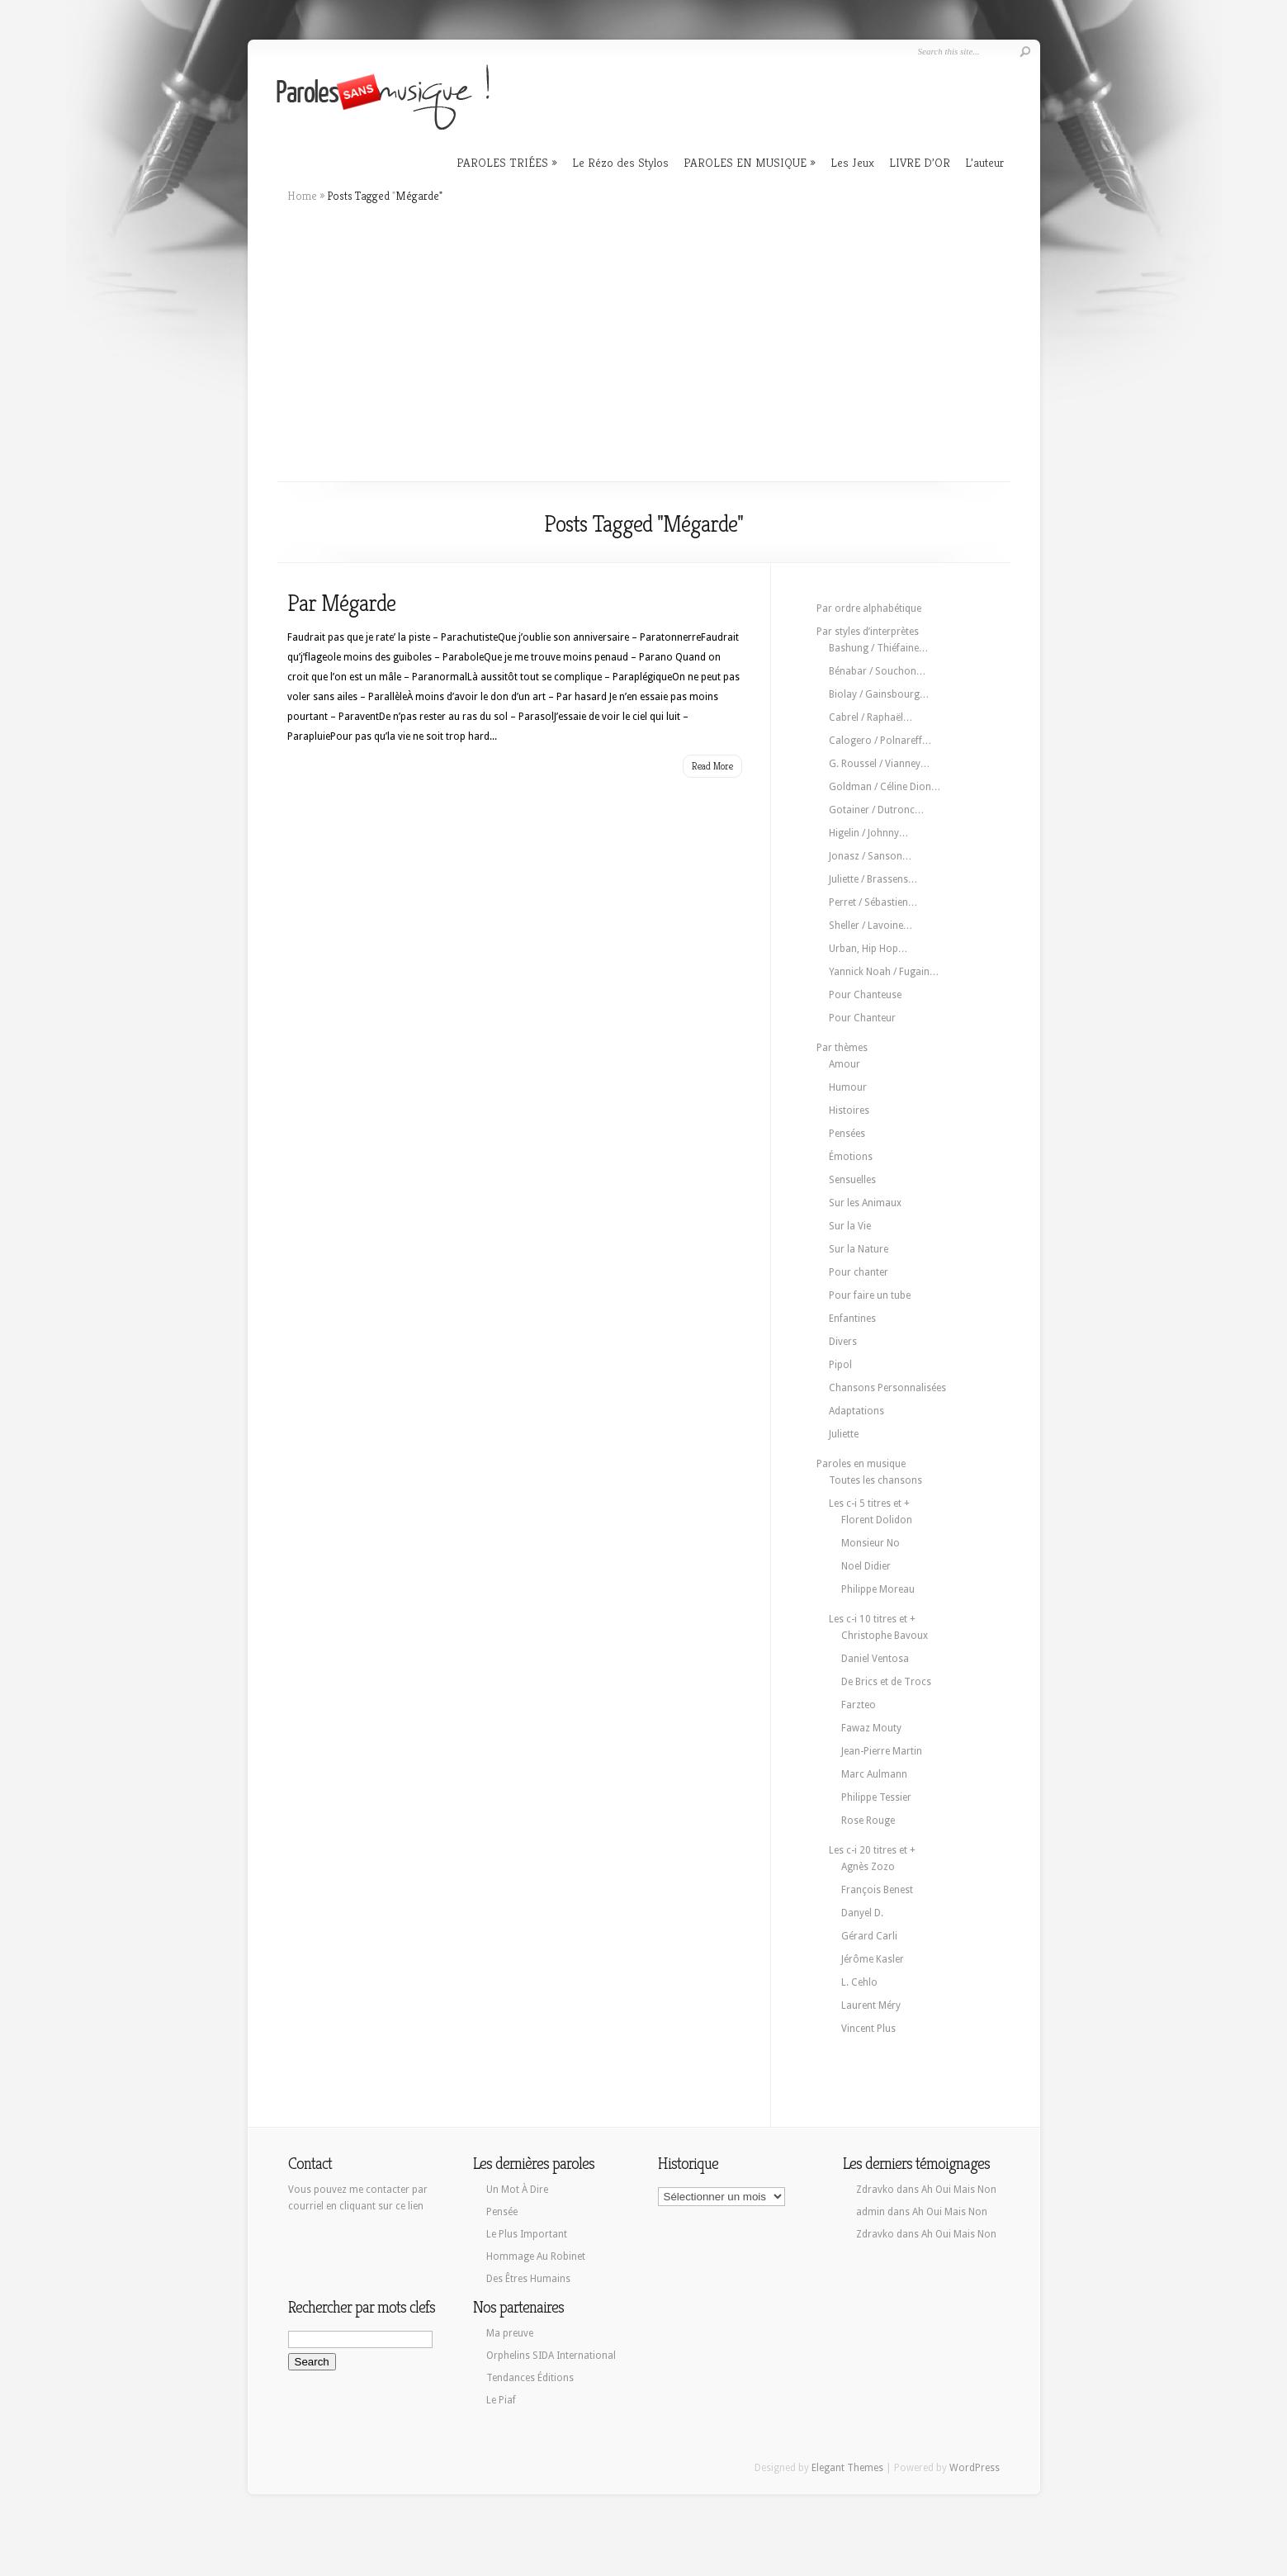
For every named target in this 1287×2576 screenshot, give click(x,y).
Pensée (502, 2212)
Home (302, 195)
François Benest (877, 1890)
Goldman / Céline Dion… (885, 787)
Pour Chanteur (862, 1018)
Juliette (844, 1434)
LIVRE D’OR (919, 162)
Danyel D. (862, 1913)
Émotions (851, 1157)
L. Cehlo (859, 1982)
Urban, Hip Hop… (868, 948)
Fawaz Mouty (871, 1728)
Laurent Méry (871, 2005)
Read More (712, 766)
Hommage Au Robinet (535, 2256)
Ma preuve (509, 2333)
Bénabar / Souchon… (877, 671)
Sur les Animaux (865, 1203)
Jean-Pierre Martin (881, 1751)
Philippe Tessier (876, 1797)
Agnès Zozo (868, 1867)
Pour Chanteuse (865, 995)
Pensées (847, 1133)
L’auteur (984, 162)
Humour (848, 1087)
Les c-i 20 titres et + (872, 1850)
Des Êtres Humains (528, 2279)
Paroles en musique (861, 1464)
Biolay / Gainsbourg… (879, 694)
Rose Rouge (868, 1820)
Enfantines (852, 1318)
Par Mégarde (341, 603)
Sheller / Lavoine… (871, 925)
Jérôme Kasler (872, 1959)
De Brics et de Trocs (886, 1682)
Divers (843, 1341)
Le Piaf (501, 2400)
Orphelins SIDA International (551, 2355)
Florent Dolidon (876, 1520)
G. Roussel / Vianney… (879, 763)
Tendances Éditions (530, 2378)
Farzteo (858, 1705)
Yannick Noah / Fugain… (884, 972)
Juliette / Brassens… (873, 879)
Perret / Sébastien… (873, 902)
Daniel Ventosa (875, 1658)
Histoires (849, 1110)
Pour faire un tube (870, 1295)
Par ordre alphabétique (868, 608)
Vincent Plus (868, 2028)
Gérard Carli (869, 1936)
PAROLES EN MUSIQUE (745, 162)
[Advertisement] (644, 342)
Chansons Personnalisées (887, 1388)
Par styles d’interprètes (867, 631)
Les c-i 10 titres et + (872, 1619)
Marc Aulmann (874, 1774)
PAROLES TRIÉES (502, 162)
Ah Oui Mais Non (958, 2189)
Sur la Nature (858, 1249)
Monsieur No (870, 1543)
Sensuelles (852, 1180)
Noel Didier (866, 1566)
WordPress (974, 2468)
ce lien (409, 2206)
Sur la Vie (850, 1226)
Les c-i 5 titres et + (869, 1503)
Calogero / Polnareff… (880, 740)
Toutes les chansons (875, 1480)
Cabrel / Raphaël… (871, 717)
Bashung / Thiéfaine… (879, 648)
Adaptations (856, 1411)
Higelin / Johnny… (869, 833)
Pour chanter (858, 1272)
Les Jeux (852, 162)
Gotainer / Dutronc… (877, 810)
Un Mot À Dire (517, 2189)
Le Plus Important (526, 2234)
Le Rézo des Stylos (620, 162)
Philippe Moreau (878, 1589)
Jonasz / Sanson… (870, 856)
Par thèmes (842, 1048)
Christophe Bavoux (884, 1635)
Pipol (840, 1365)
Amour (844, 1064)
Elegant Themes (847, 2468)
